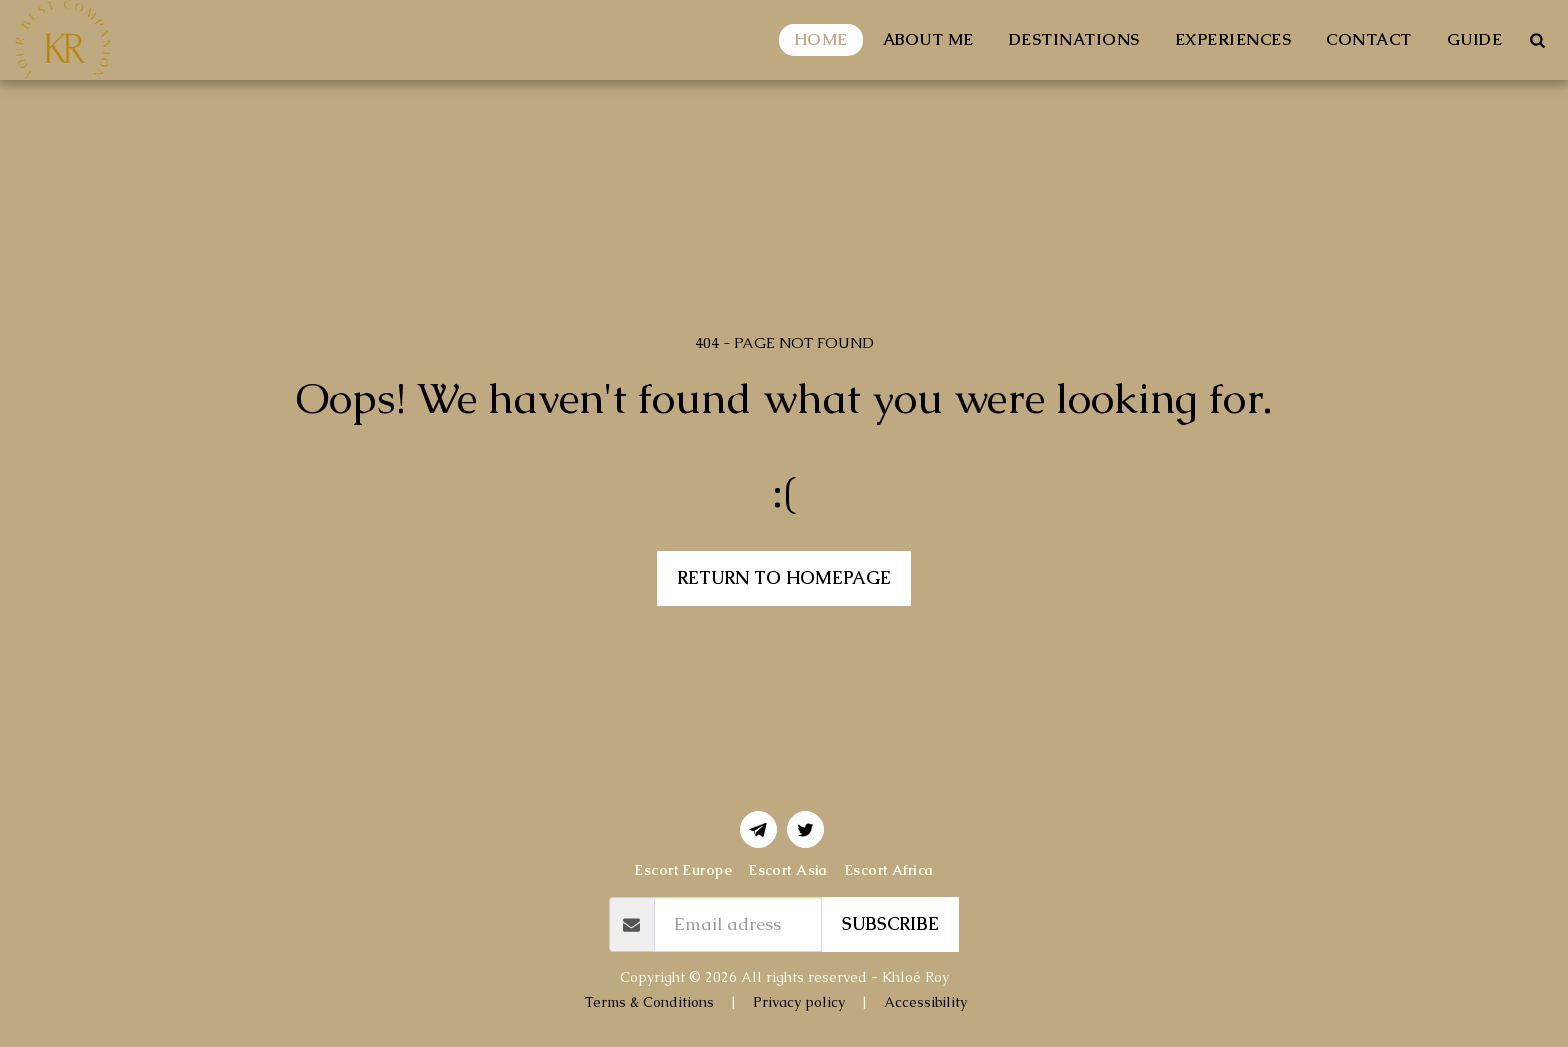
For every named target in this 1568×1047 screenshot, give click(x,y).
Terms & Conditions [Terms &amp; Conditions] (649, 1002)
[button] (1537, 40)
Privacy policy (799, 1002)
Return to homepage (784, 578)
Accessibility (925, 1002)
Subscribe (890, 924)
